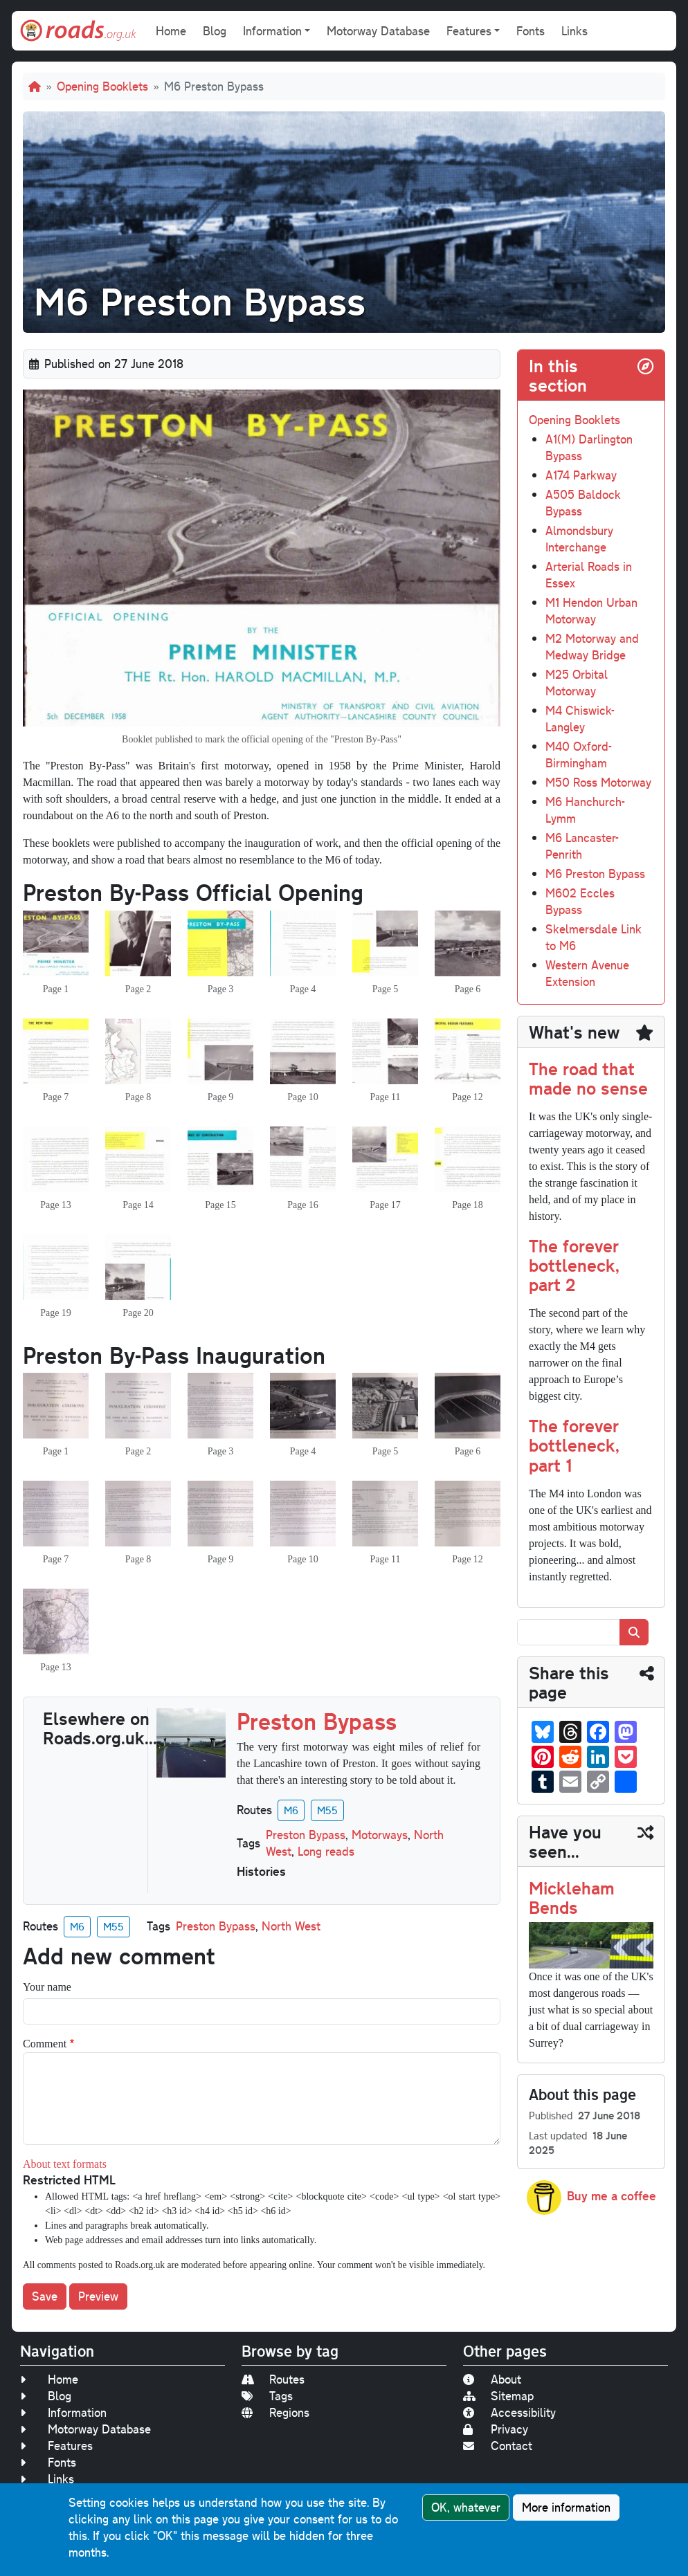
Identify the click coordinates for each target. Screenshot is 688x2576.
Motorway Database (378, 31)
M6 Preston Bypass (595, 873)
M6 (291, 1810)
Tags (267, 2396)
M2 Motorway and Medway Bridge (592, 646)
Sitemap (498, 2396)
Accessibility (509, 2412)
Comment (44, 2043)
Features (56, 2446)
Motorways (380, 1835)
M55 (327, 1810)
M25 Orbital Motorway (576, 682)
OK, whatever (465, 2507)
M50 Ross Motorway (598, 782)
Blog (214, 31)
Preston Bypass (305, 1835)
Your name (47, 1987)
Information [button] (272, 31)
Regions (275, 2412)
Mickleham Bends (572, 1897)
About (492, 2379)
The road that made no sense (588, 1078)
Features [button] (468, 31)
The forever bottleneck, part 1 (574, 1445)
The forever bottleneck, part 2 (574, 1265)
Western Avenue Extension (587, 973)
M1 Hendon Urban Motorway (591, 610)
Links (574, 31)
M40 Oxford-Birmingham (578, 754)
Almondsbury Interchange (579, 538)
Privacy (495, 2429)
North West (291, 1926)
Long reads (326, 1851)
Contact (497, 2446)
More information (566, 2507)
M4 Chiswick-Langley (580, 718)
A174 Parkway (581, 475)
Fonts (530, 31)
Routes (273, 2379)
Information (63, 2412)
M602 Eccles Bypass (580, 901)
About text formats (65, 2164)
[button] (56, 945)
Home (171, 31)
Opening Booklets (102, 86)
